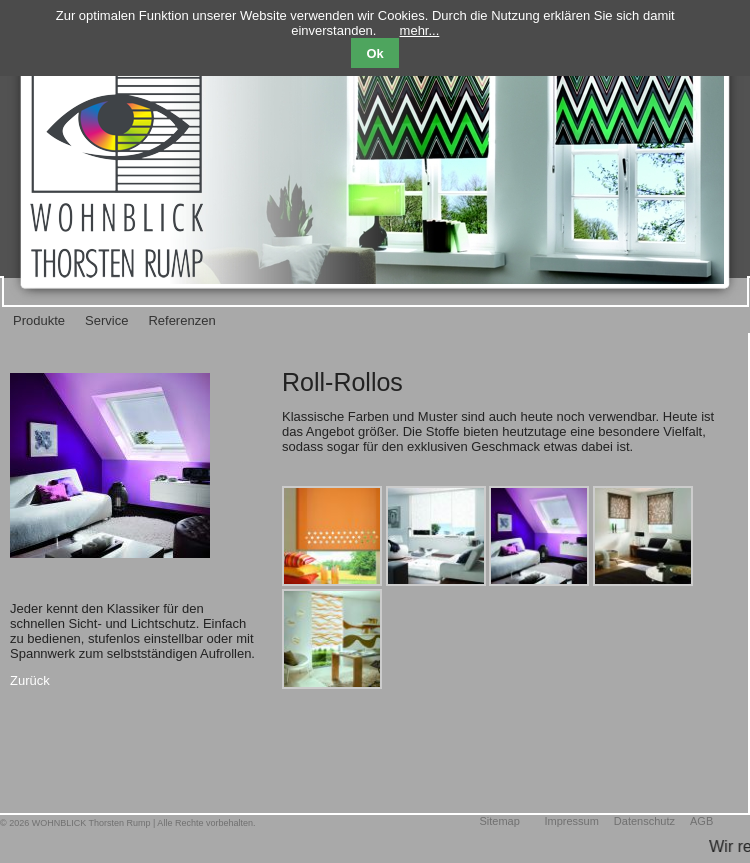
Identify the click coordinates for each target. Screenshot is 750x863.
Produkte (39, 320)
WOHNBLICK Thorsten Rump (91, 823)
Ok (374, 53)
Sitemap (499, 821)
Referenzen (181, 320)
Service (106, 320)
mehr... (420, 30)
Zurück (30, 680)
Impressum (571, 821)
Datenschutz (644, 821)
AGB (701, 821)
